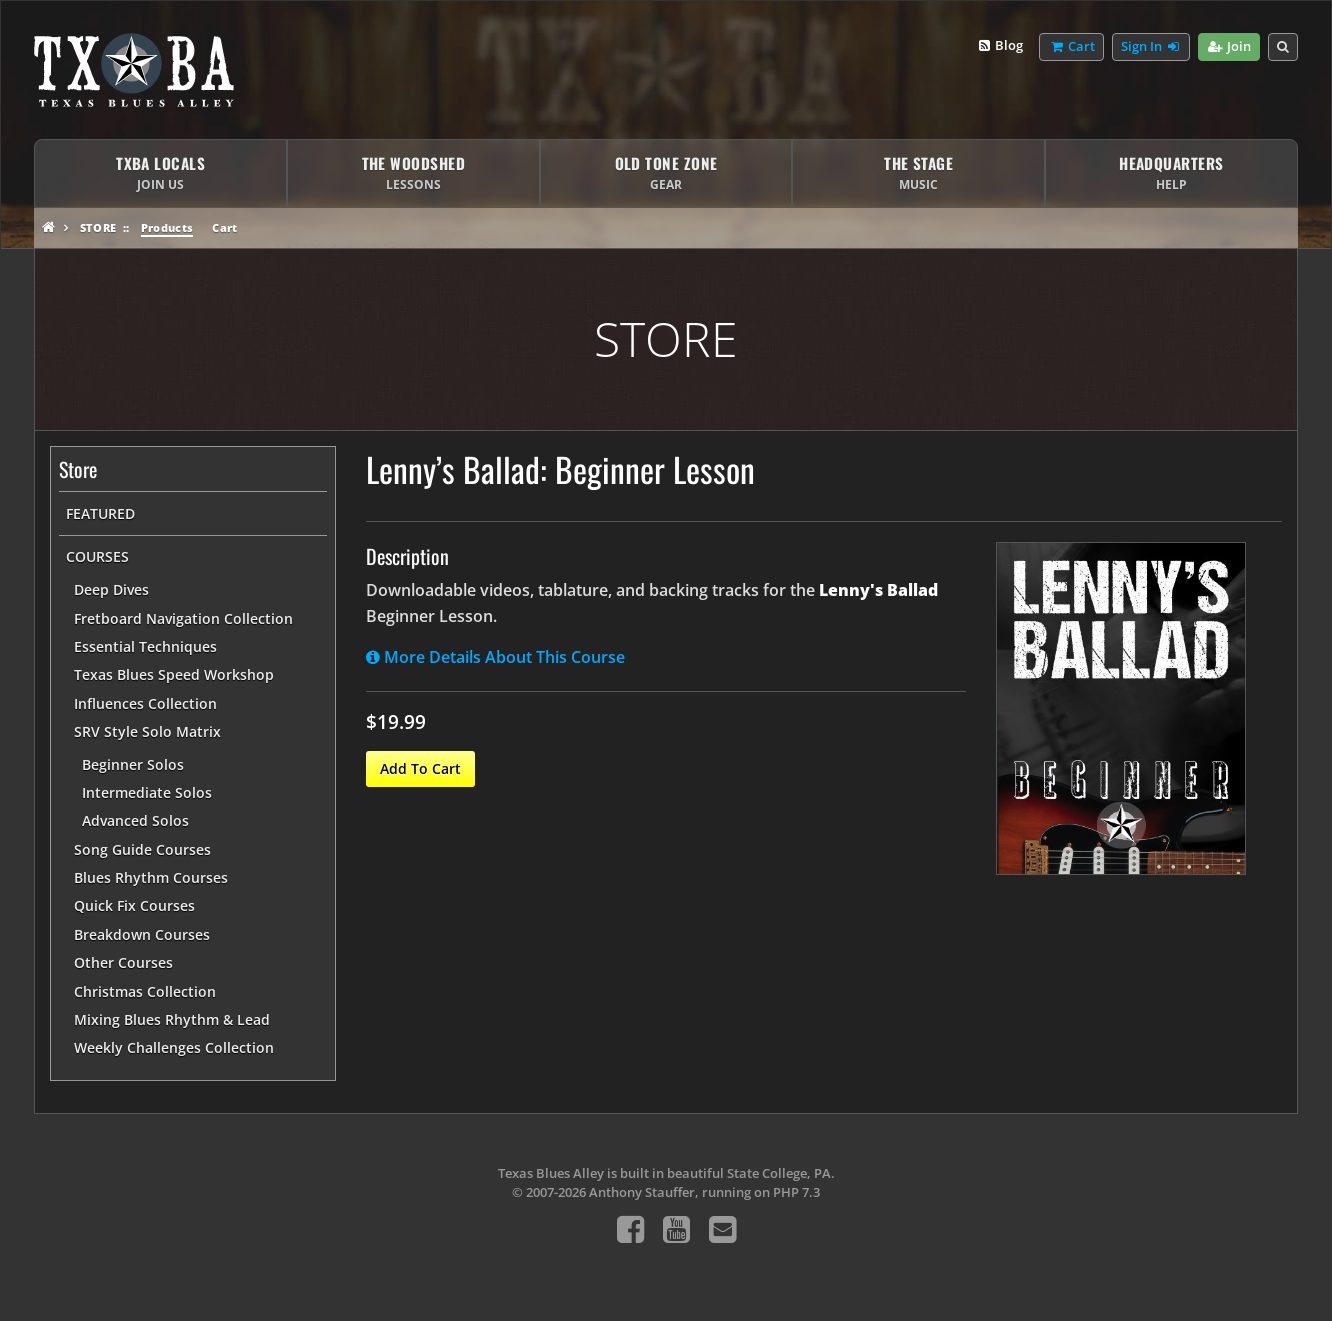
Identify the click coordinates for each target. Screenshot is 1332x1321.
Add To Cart (420, 768)
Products (167, 227)
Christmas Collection (145, 991)
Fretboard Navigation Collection (183, 618)
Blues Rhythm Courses (151, 877)
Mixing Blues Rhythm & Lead (172, 1019)
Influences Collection (145, 703)
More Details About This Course (495, 657)
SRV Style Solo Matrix (147, 731)
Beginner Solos (133, 764)
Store (98, 227)
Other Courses (123, 962)
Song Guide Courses (142, 849)
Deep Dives (111, 589)
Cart (224, 227)
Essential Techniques (145, 646)
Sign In (1151, 47)
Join (1228, 47)
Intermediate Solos (147, 792)
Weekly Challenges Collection (174, 1047)
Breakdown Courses (142, 934)
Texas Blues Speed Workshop (174, 674)
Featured (100, 513)
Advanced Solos (135, 820)
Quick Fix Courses (134, 905)
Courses (97, 556)
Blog (999, 46)
